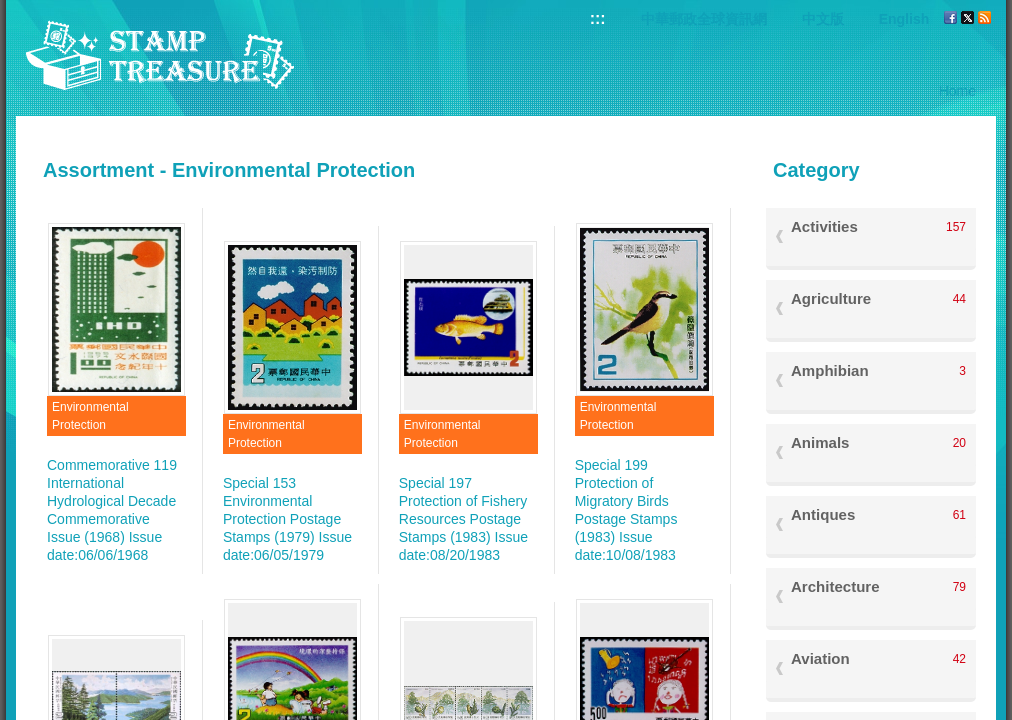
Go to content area (10, 10)
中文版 (823, 19)
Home (957, 91)
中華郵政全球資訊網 (704, 19)
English (904, 19)
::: (598, 18)
